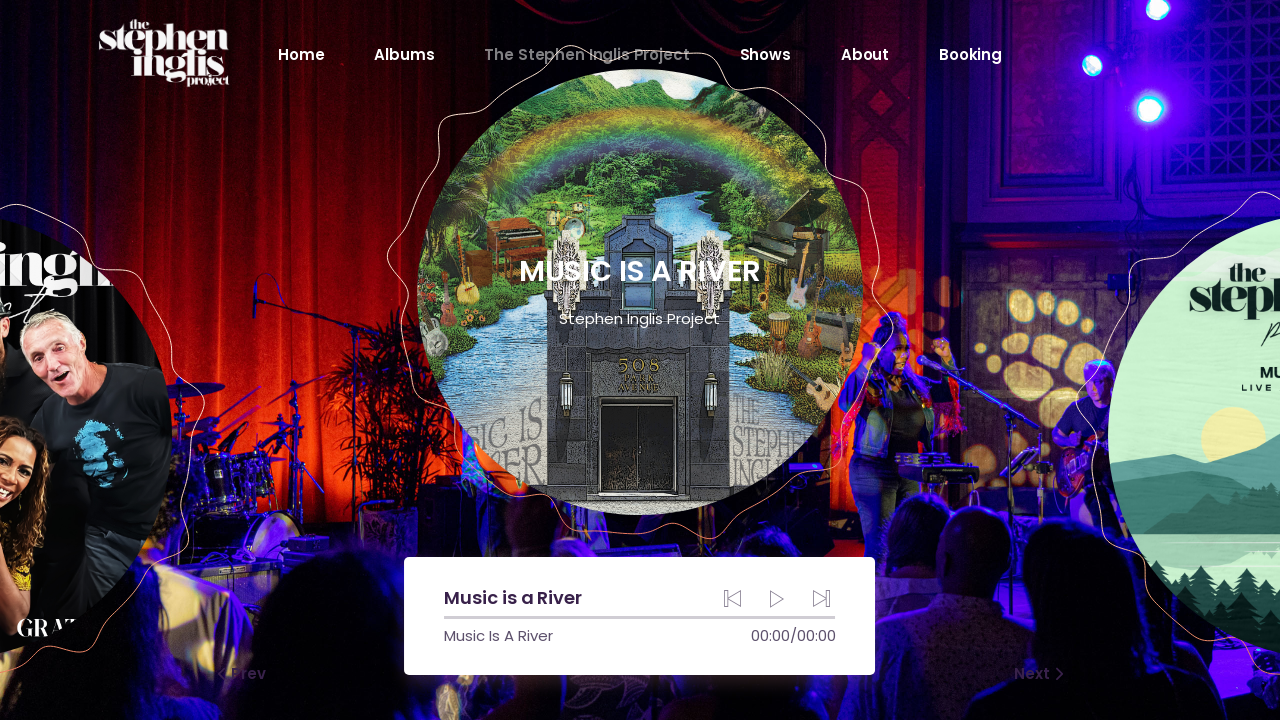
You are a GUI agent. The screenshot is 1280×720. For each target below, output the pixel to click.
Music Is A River (498, 635)
